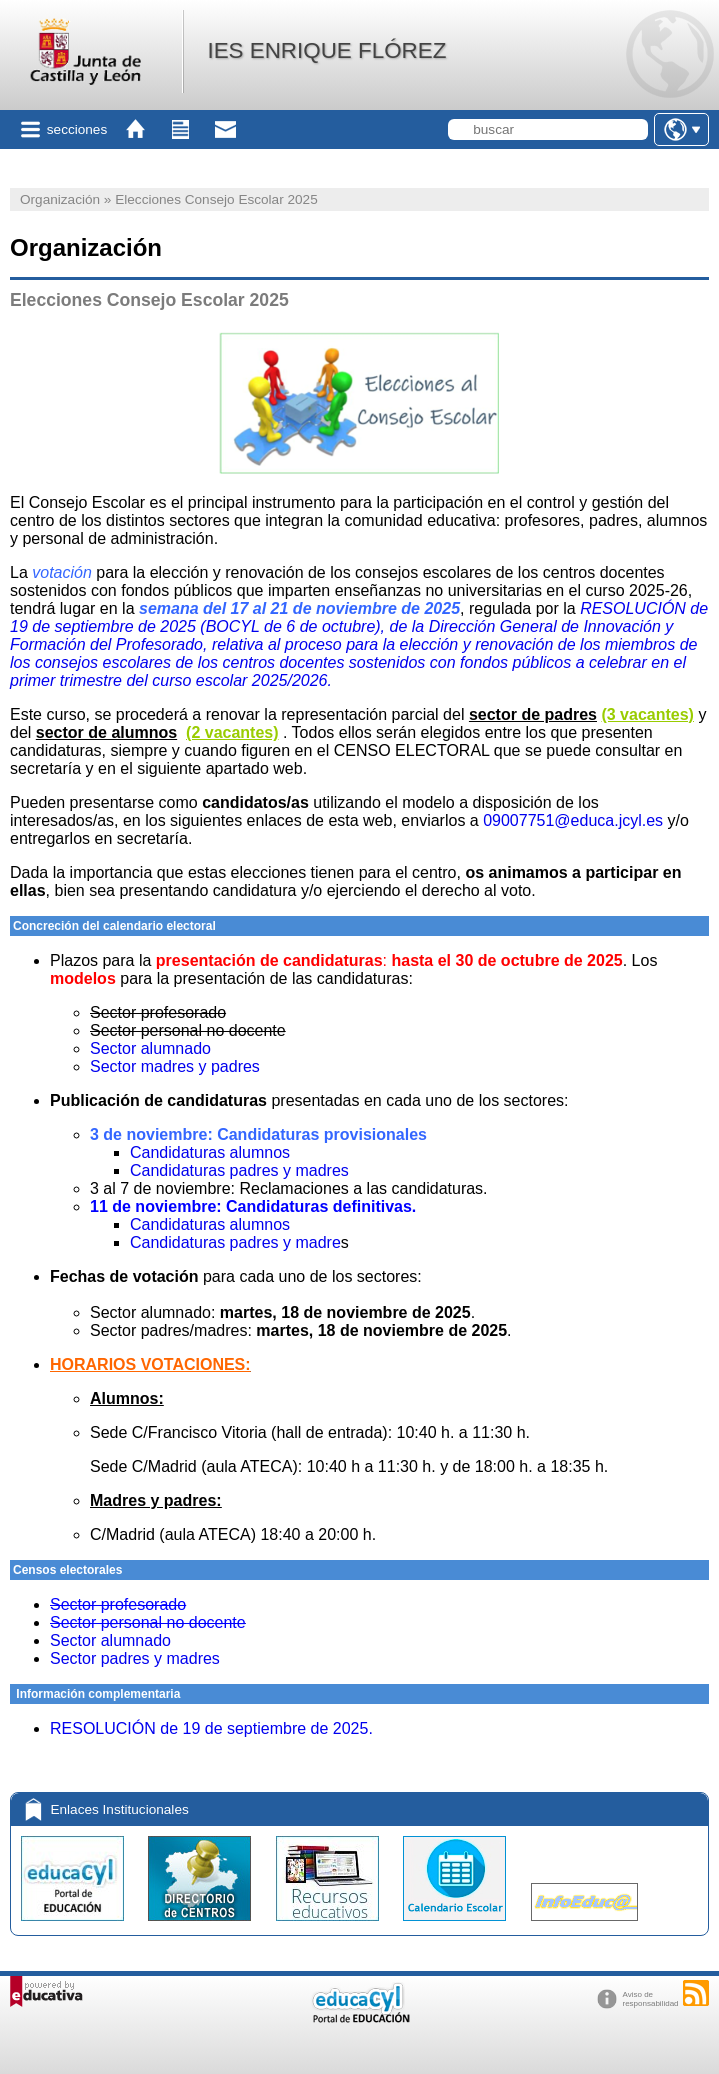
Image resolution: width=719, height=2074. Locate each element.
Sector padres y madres (135, 1658)
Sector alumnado (150, 1048)
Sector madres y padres (175, 1066)
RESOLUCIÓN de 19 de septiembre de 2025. (211, 1728)
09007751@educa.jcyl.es (573, 820)
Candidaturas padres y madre (235, 1242)
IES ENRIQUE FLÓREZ (326, 50)
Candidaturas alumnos (210, 1152)
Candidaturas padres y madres (239, 1170)
